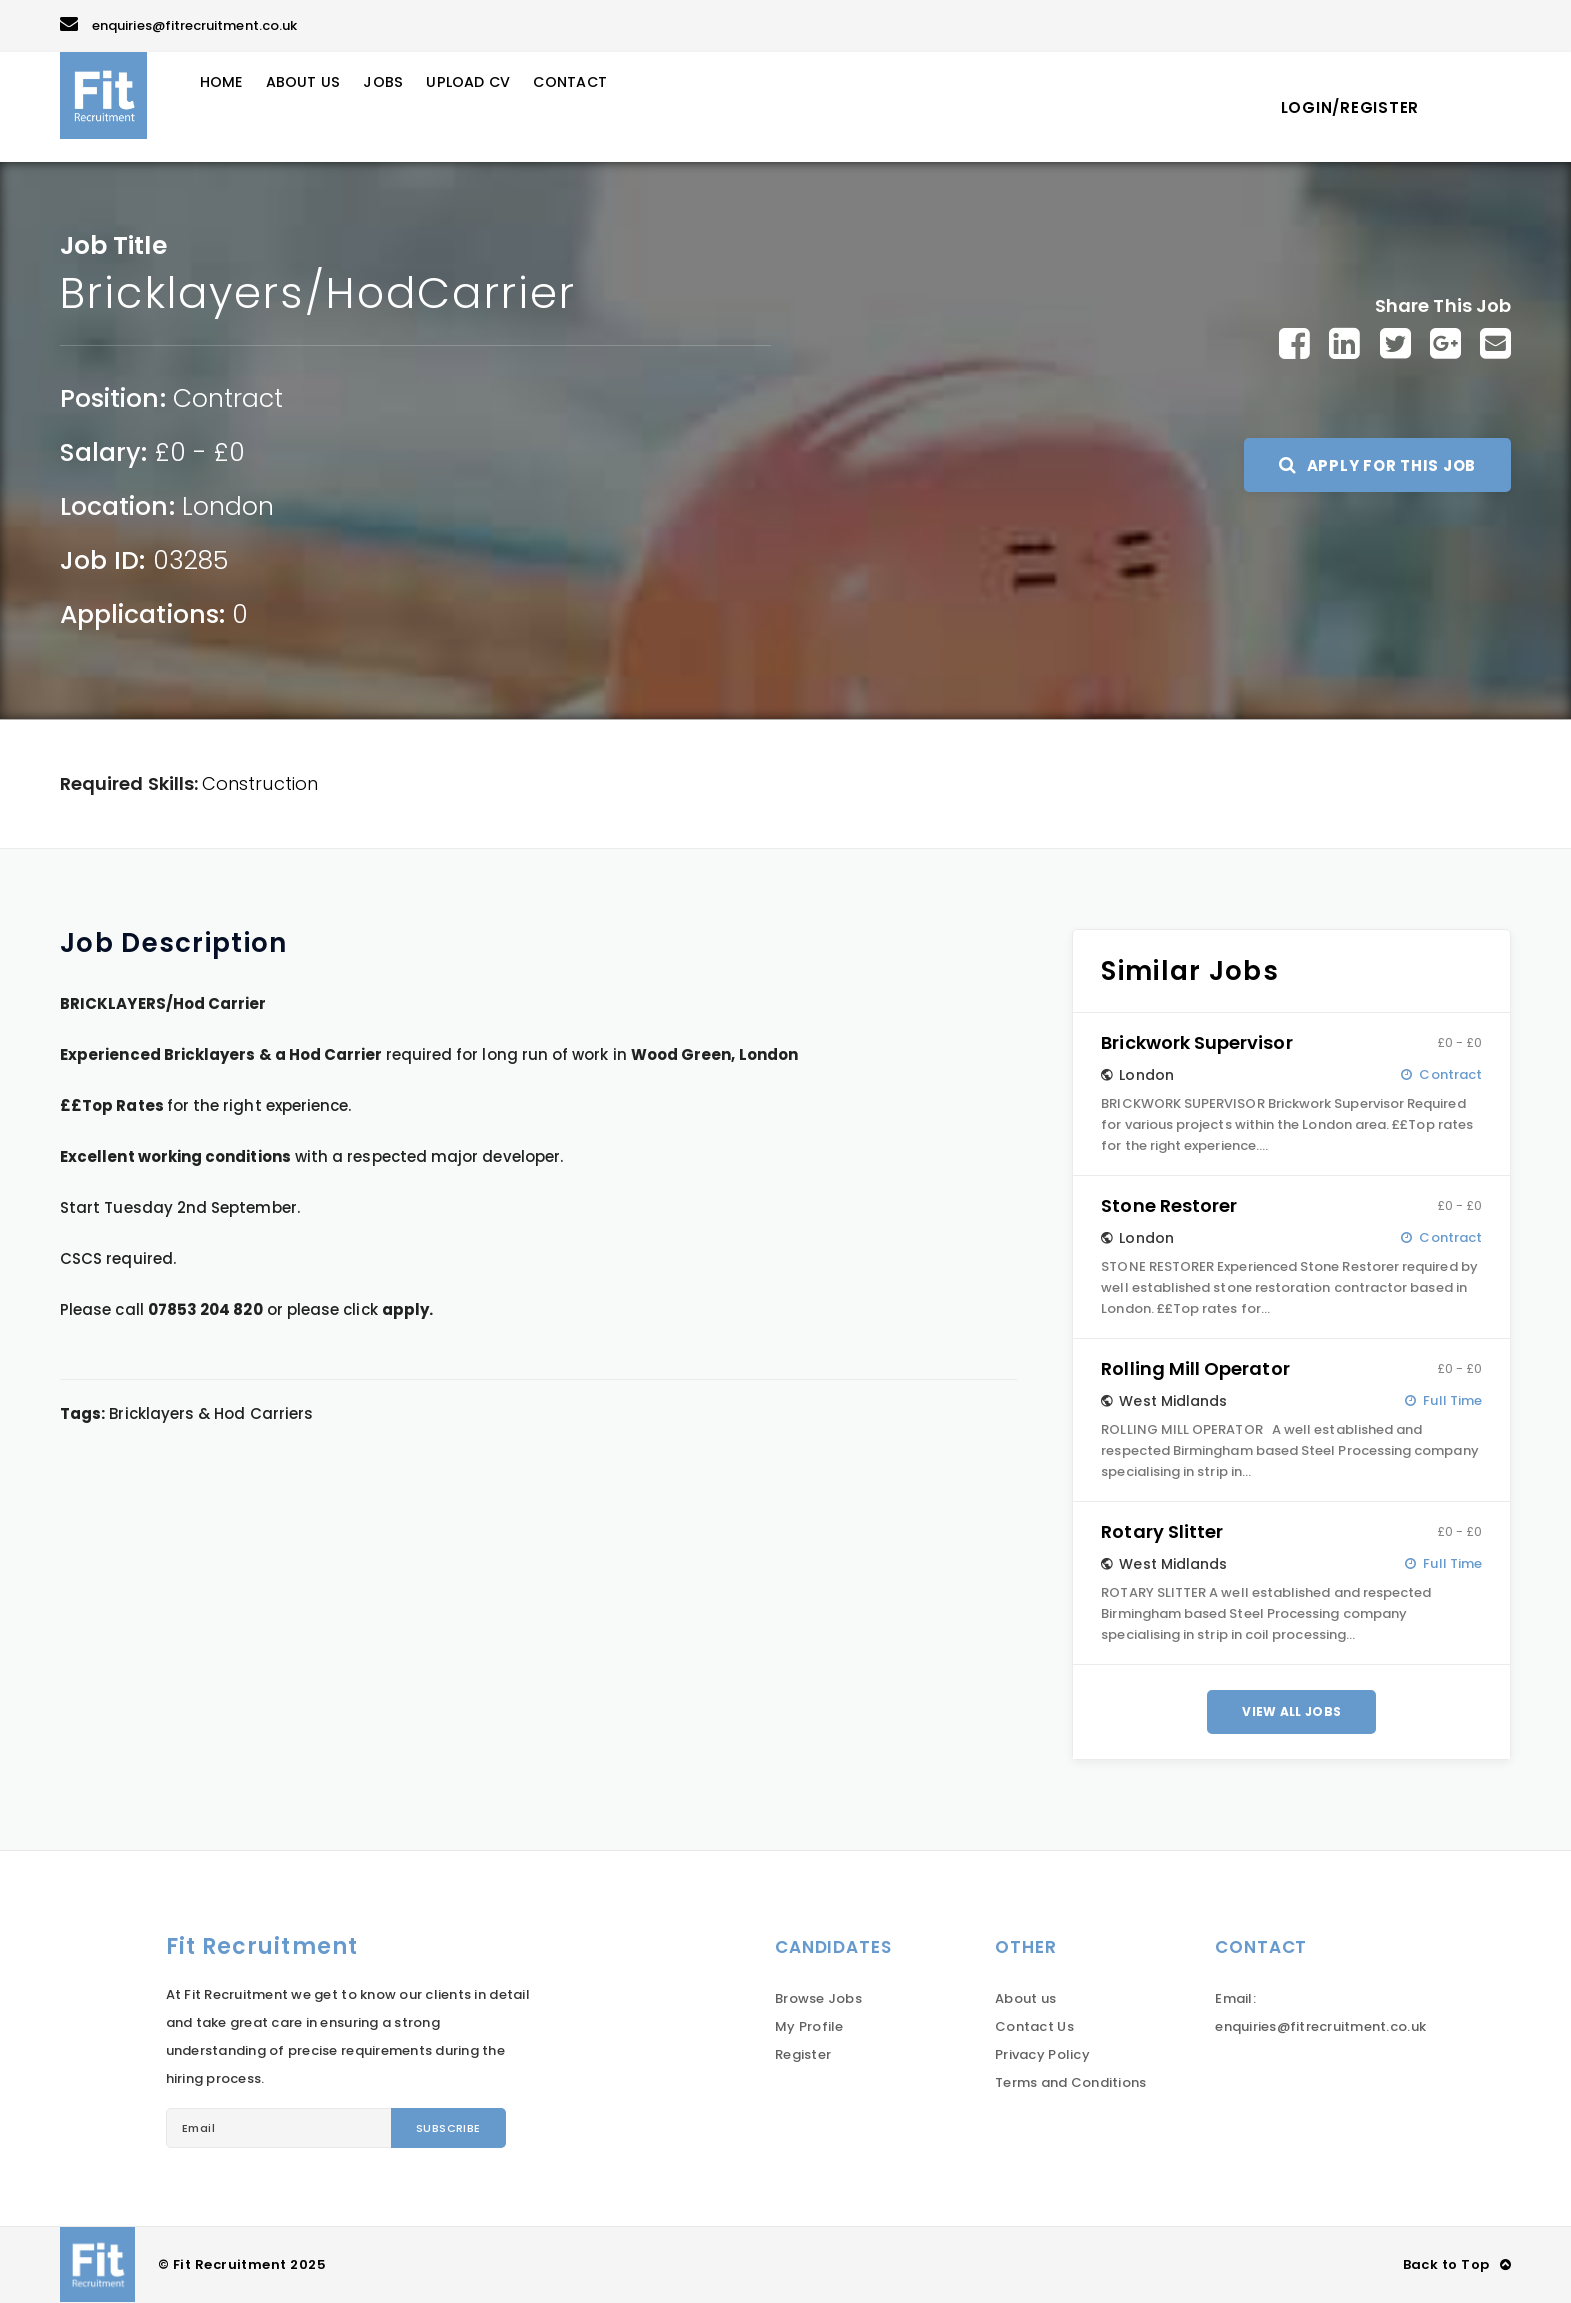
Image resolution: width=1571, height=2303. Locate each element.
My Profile (809, 2026)
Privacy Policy (1042, 2054)
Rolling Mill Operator (1195, 1368)
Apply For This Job (1377, 465)
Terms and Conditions (1070, 2082)
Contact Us (1034, 2026)
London (228, 506)
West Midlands (1173, 1401)
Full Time (1452, 1400)
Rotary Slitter (1162, 1531)
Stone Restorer (1169, 1205)
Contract (228, 398)
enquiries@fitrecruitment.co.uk (178, 25)
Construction (260, 783)
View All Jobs (1291, 1711)
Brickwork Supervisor (1196, 1042)
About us (1025, 1998)
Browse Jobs (818, 1998)
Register (803, 2054)
